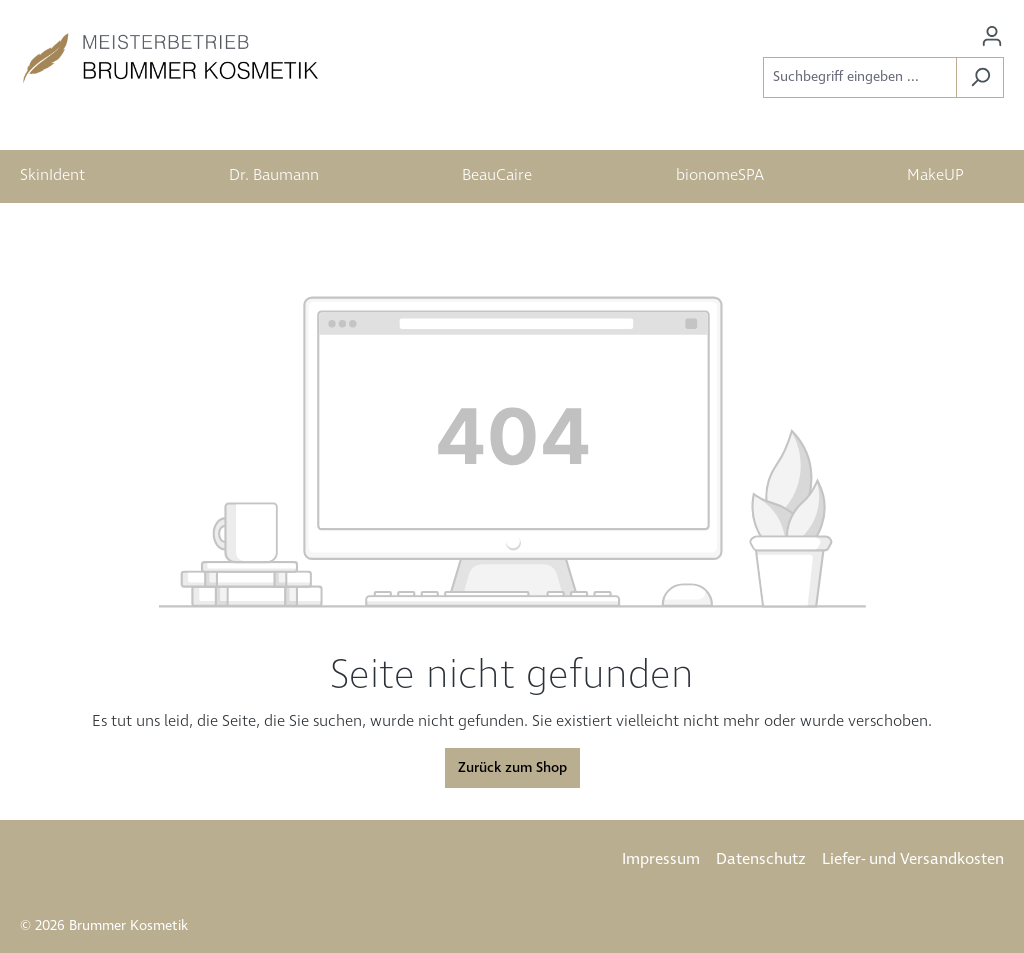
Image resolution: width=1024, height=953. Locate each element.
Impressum (661, 859)
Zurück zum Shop (512, 768)
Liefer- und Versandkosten (913, 859)
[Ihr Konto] (992, 36)
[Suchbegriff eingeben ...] (860, 77)
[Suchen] (980, 77)
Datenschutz (761, 859)
